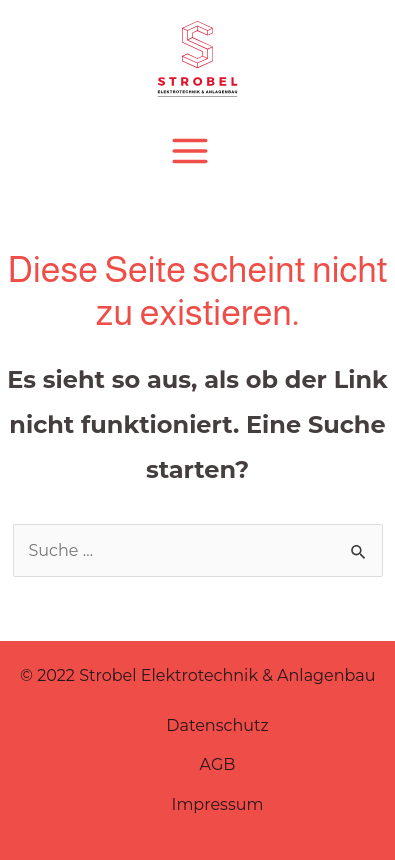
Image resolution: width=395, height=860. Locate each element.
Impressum (218, 804)
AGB (218, 764)
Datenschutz (217, 725)
